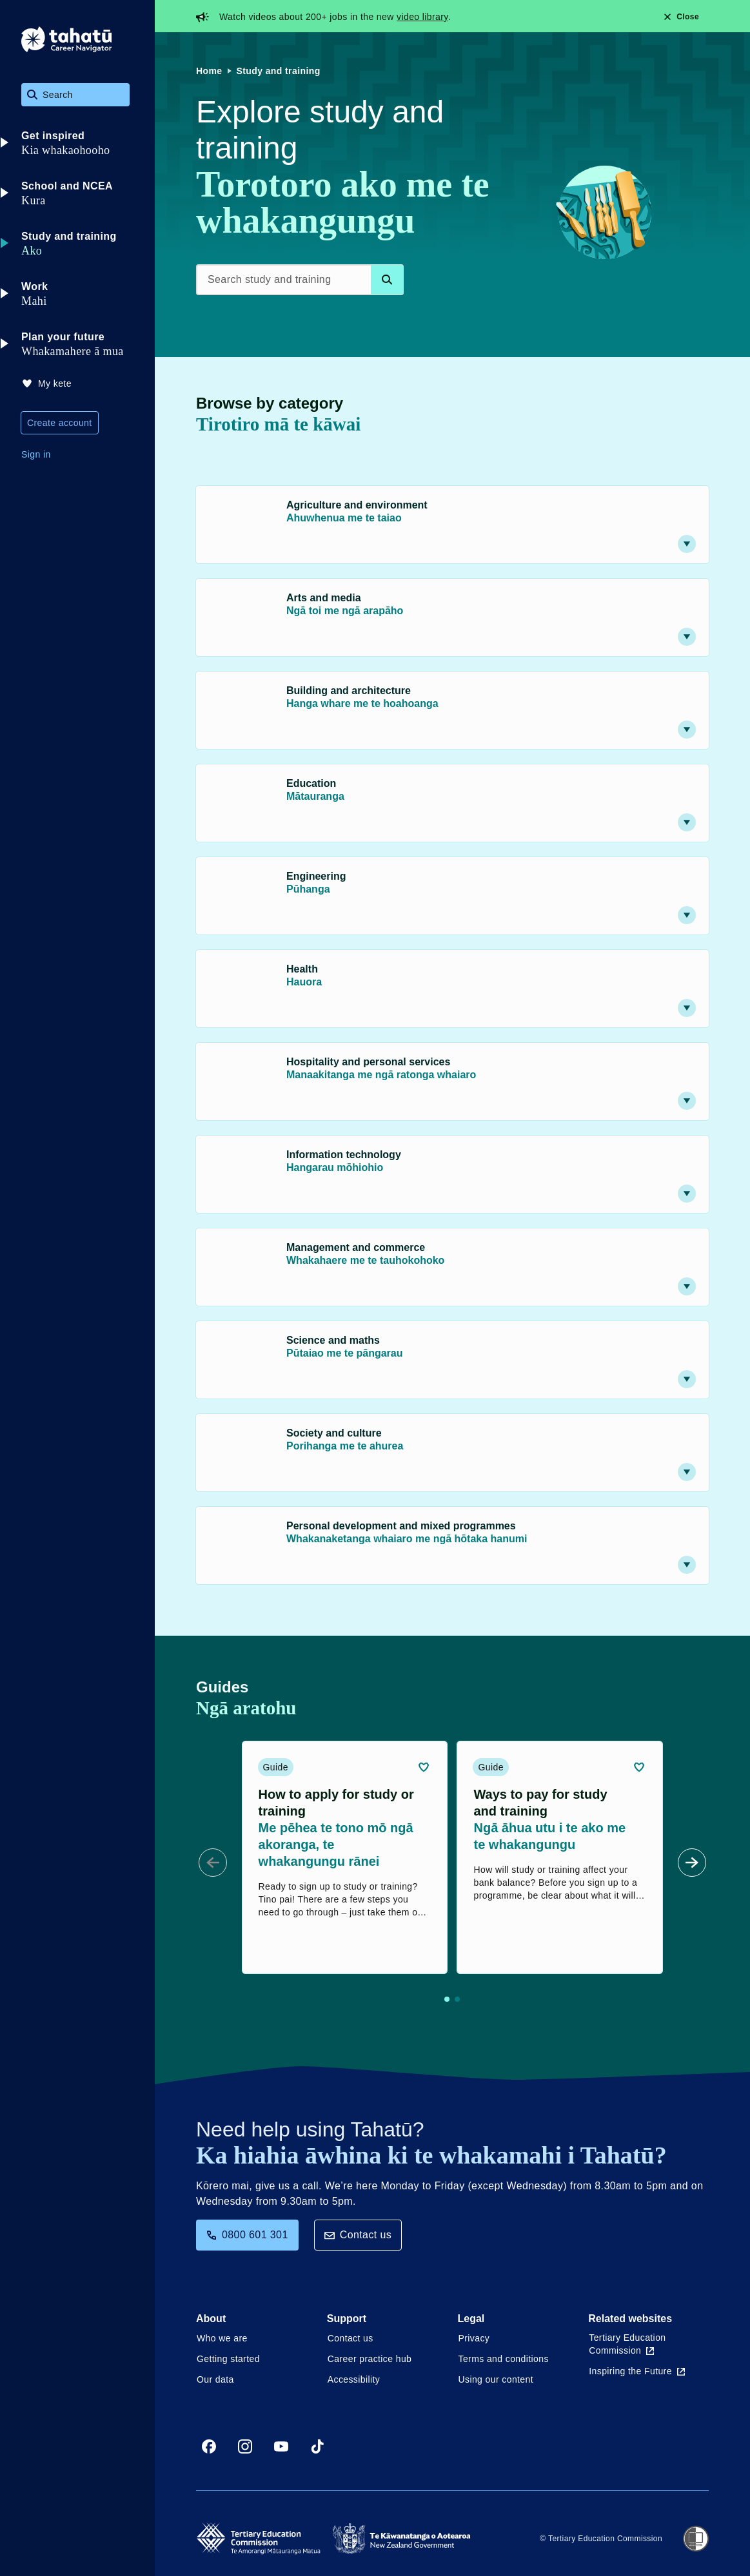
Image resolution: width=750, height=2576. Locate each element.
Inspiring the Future (637, 2371)
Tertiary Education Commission (627, 2344)
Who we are (222, 2338)
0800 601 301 (247, 2234)
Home (209, 71)
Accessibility (354, 2379)
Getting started (228, 2359)
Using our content (496, 2379)
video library (422, 17)
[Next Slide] (692, 1862)
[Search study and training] (300, 279)
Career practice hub (370, 2359)
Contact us (357, 2234)
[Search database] (387, 280)
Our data (215, 2379)
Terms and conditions (504, 2359)
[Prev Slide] (213, 1862)
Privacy (474, 2338)
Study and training (279, 71)
